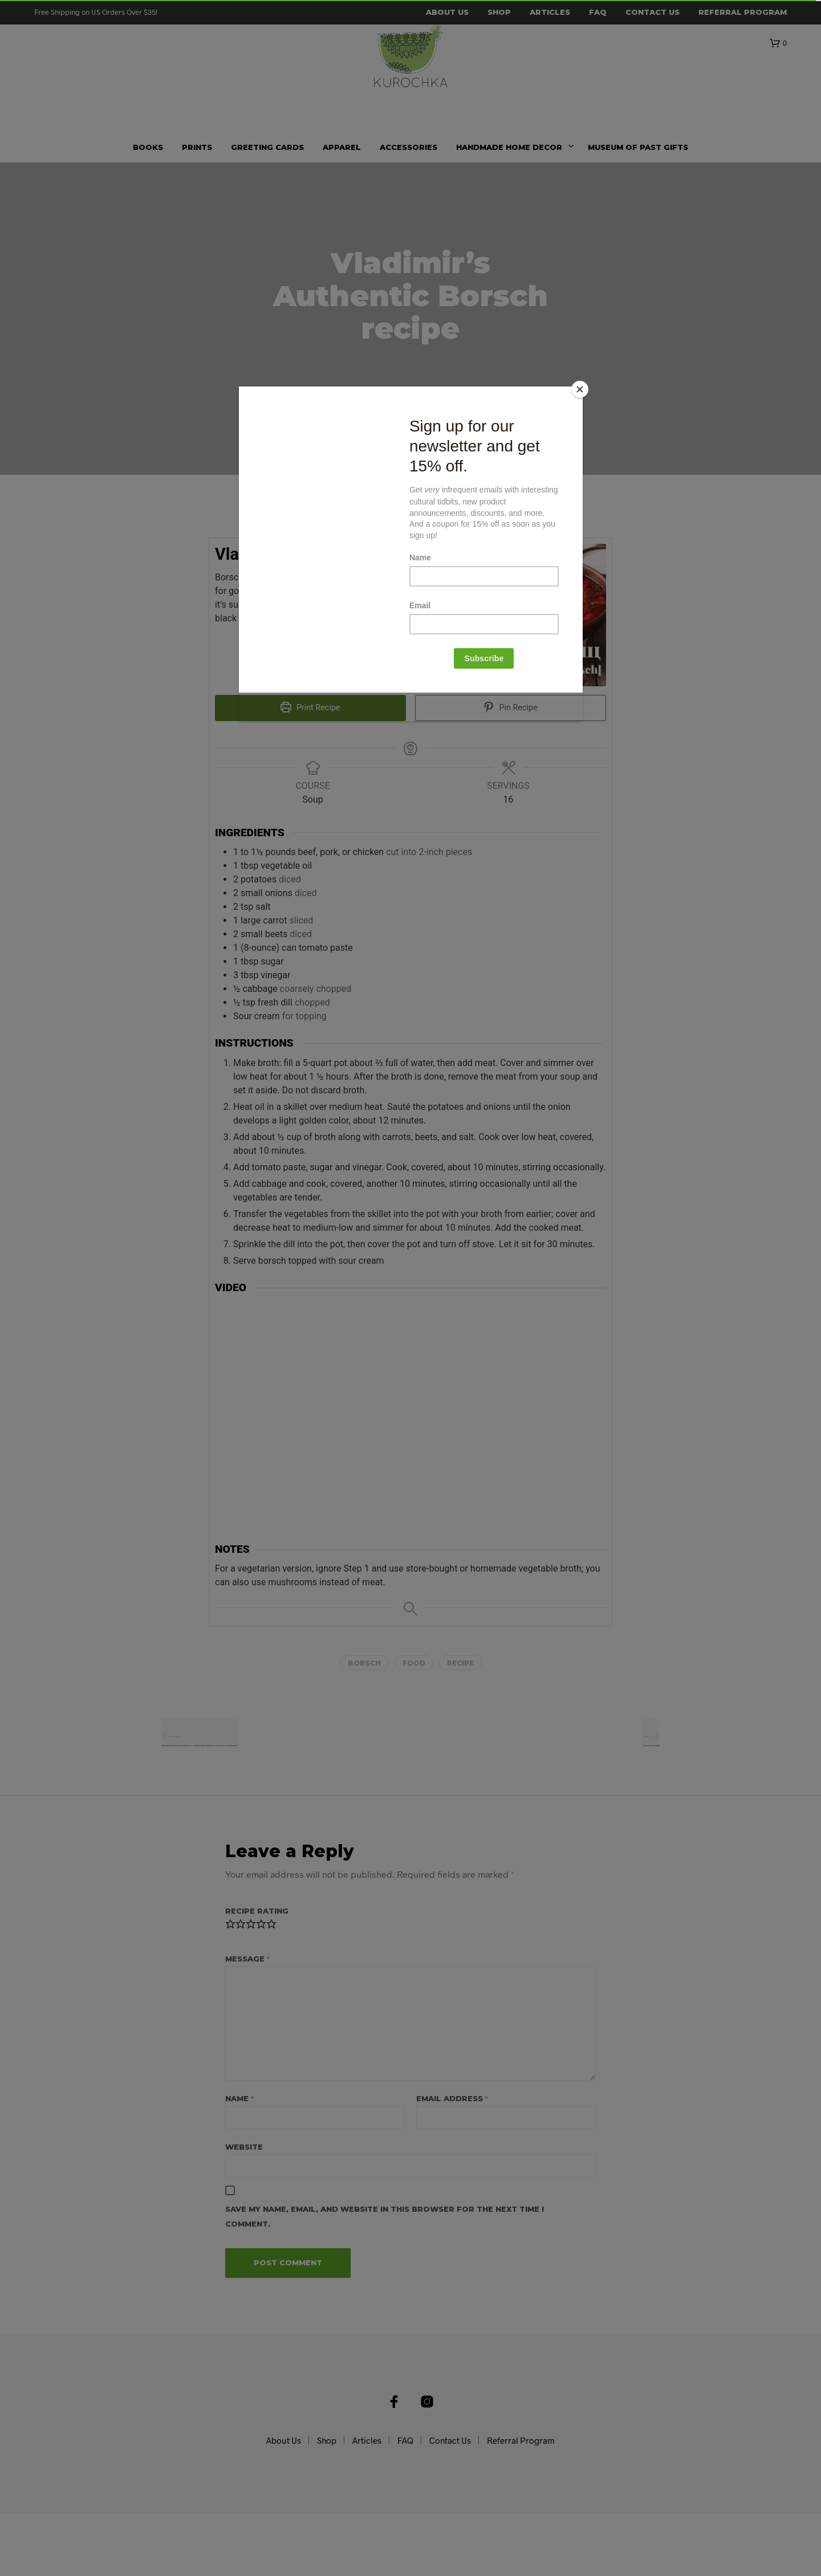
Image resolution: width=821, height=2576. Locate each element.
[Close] (579, 389)
